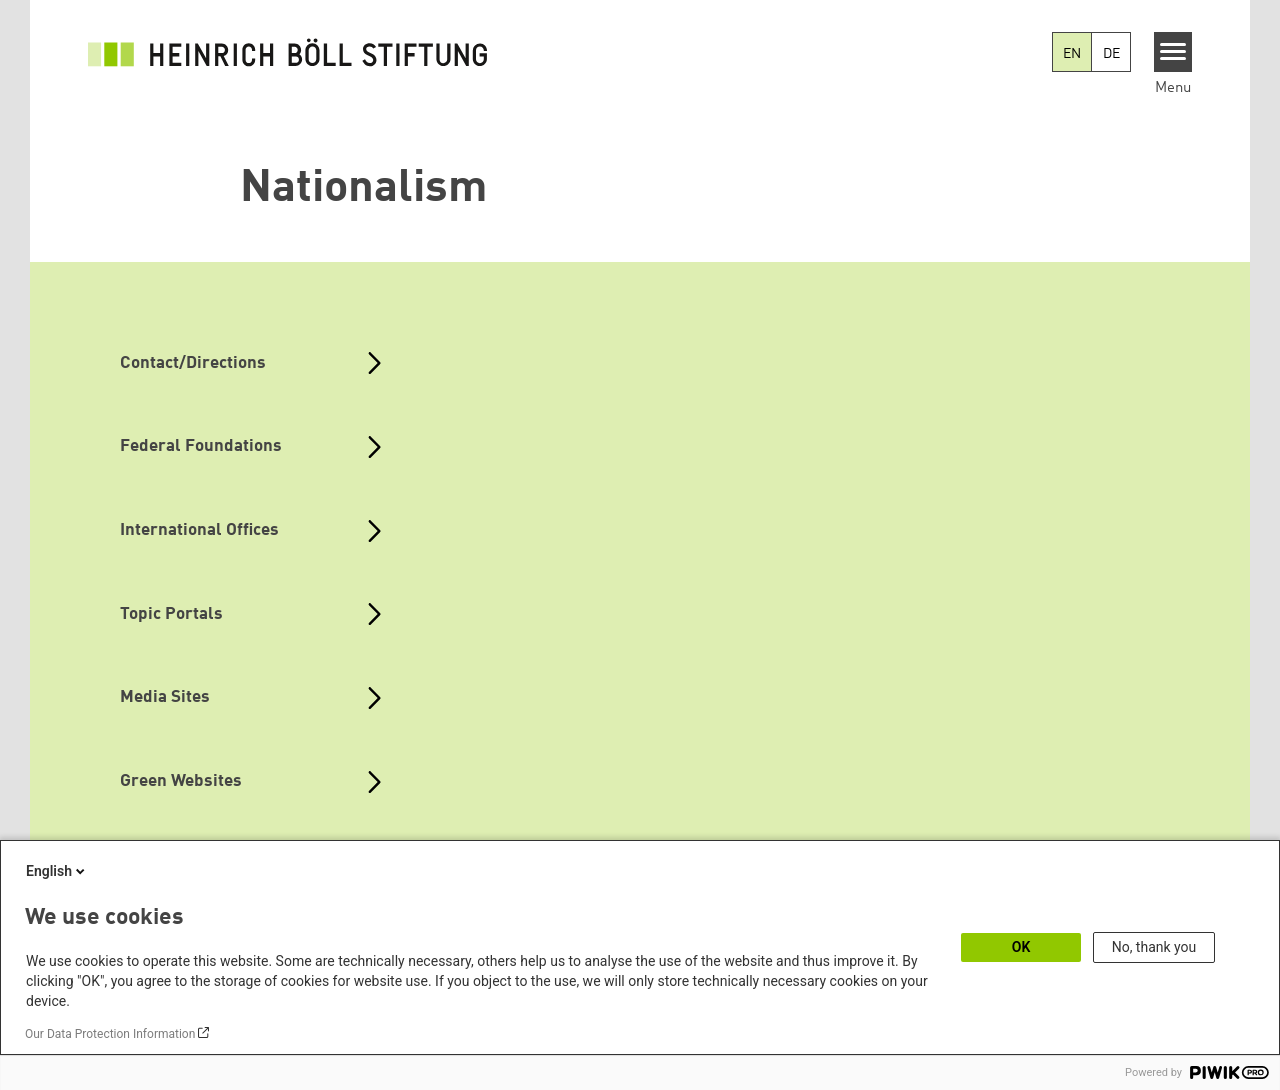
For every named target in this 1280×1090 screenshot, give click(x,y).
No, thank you (1154, 947)
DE (1111, 54)
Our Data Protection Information (110, 1034)
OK (1021, 947)
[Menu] (1173, 52)
